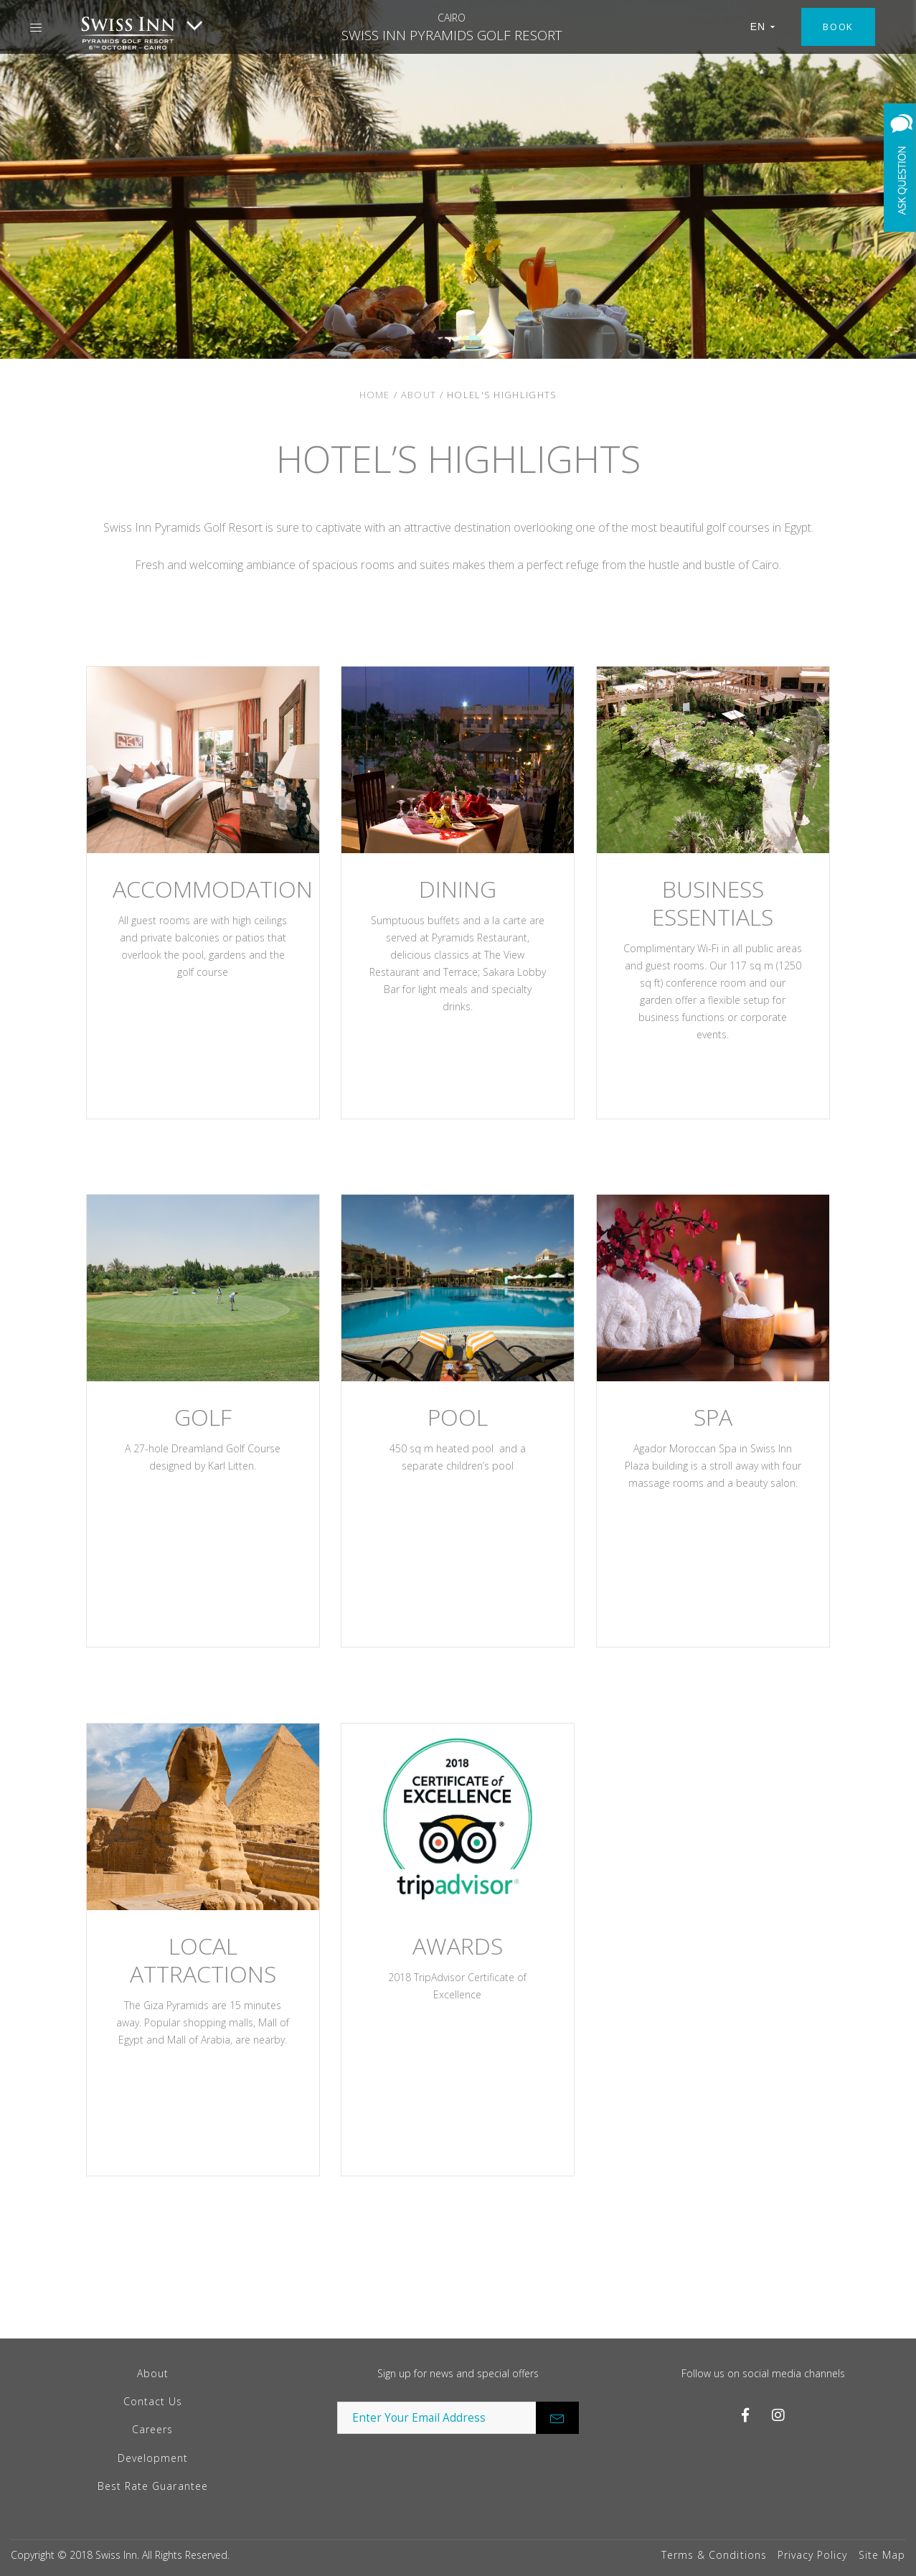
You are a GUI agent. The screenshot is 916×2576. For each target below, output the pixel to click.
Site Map (882, 2555)
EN (762, 26)
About (419, 394)
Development (153, 2458)
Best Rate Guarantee (153, 2486)
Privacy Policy (813, 2555)
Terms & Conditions (714, 2555)
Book (838, 26)
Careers (152, 2429)
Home (374, 394)
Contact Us (153, 2401)
